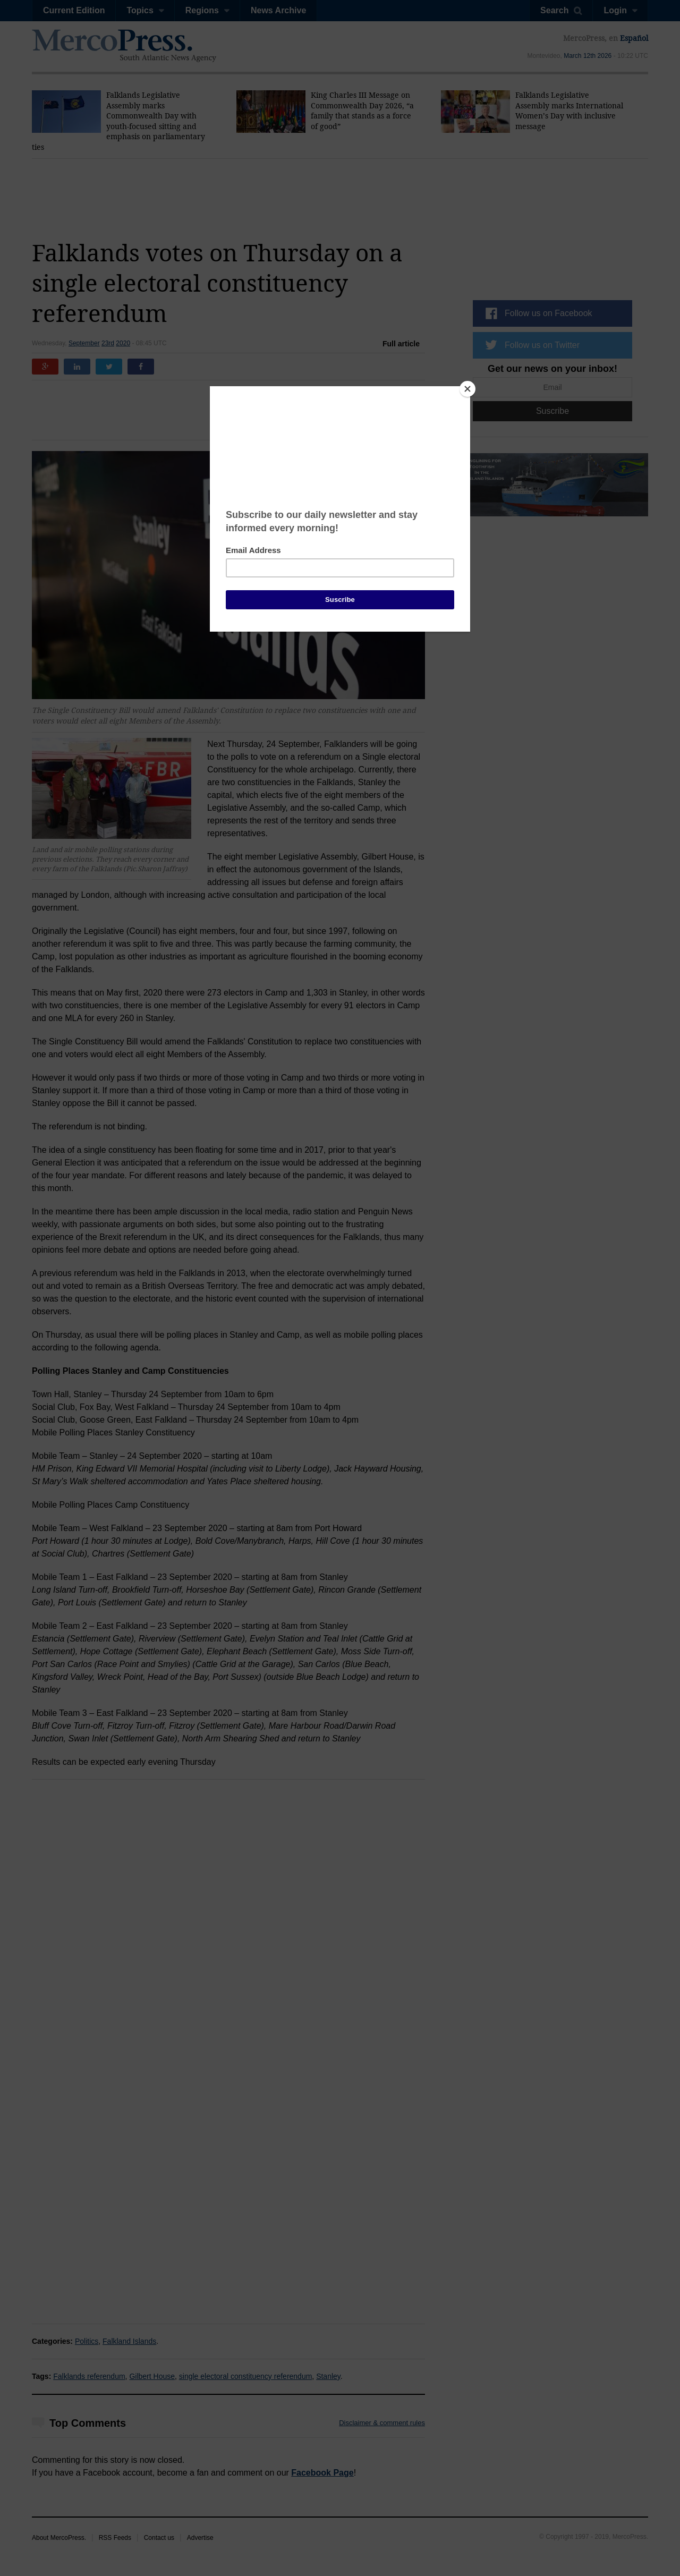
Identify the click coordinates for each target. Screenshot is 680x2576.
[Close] (467, 389)
